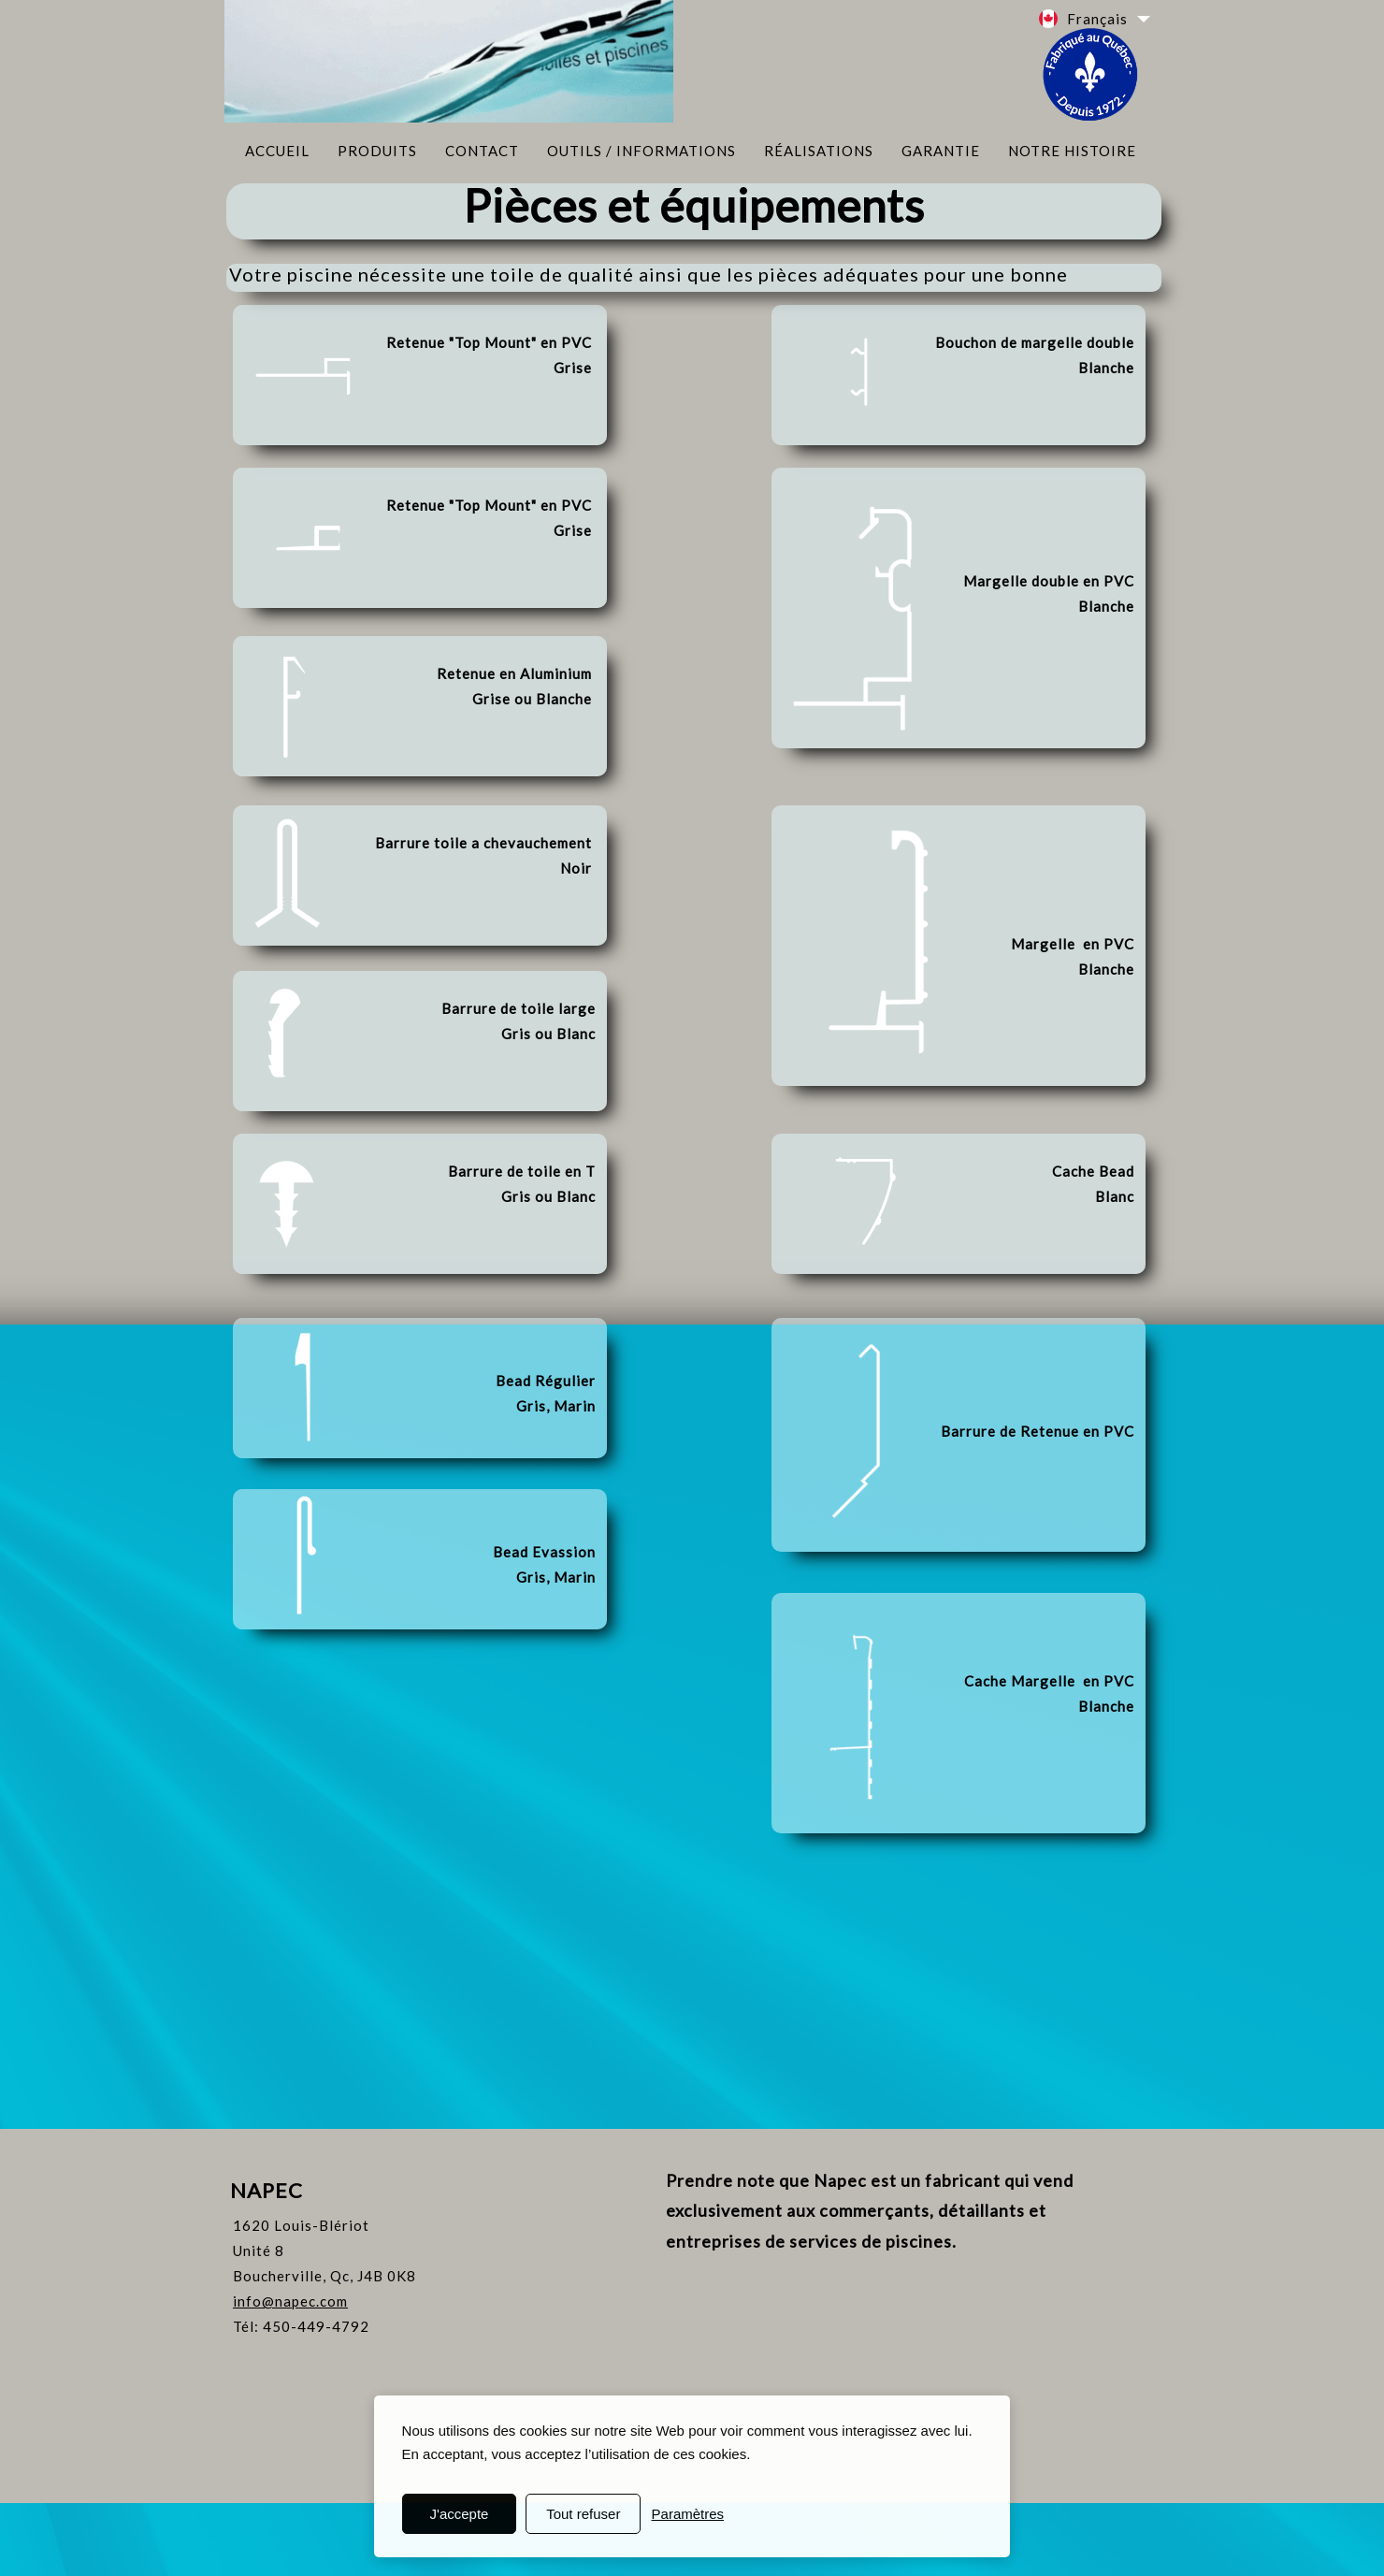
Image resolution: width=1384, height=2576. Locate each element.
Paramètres (688, 2514)
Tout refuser (583, 2514)
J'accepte (459, 2514)
